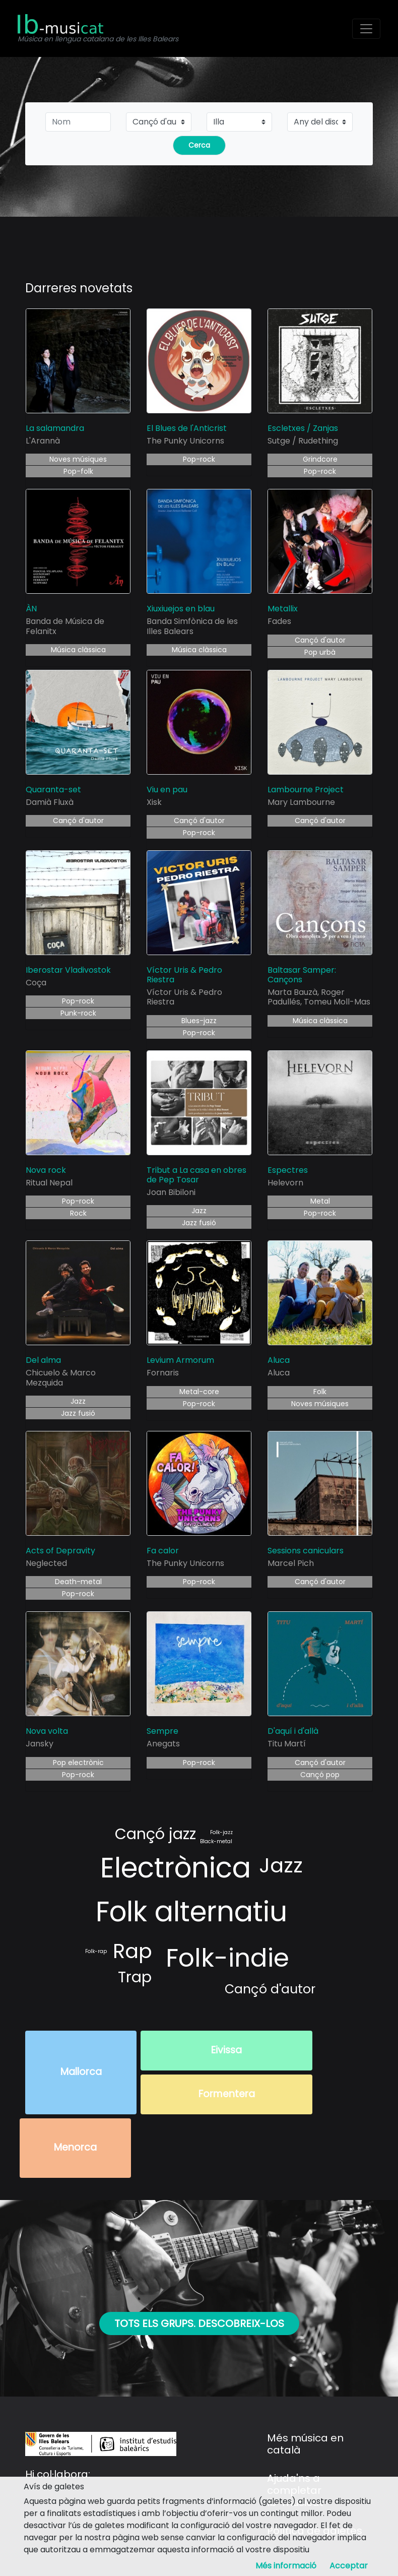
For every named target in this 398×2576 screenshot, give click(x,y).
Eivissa (226, 2050)
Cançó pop (320, 1775)
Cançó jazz (155, 1834)
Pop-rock (199, 459)
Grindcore (320, 459)
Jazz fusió (199, 1223)
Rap (132, 1951)
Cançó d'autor (320, 640)
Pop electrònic (78, 1762)
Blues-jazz (199, 1021)
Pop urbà (320, 652)
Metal (320, 1201)
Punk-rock (78, 1013)
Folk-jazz (221, 1832)
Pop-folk (78, 471)
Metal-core (199, 1392)
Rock (78, 1213)
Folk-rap (96, 1951)
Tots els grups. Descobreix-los (199, 2323)
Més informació (285, 2565)
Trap (135, 1977)
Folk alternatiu (191, 1911)
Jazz (199, 1211)
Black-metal (216, 1841)
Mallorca (81, 2072)
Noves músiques (78, 459)
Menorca (75, 2147)
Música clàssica (78, 650)
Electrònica (175, 1867)
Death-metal (78, 1582)
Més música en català (305, 2444)
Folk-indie (227, 1958)
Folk (319, 1392)
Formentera (226, 2094)
